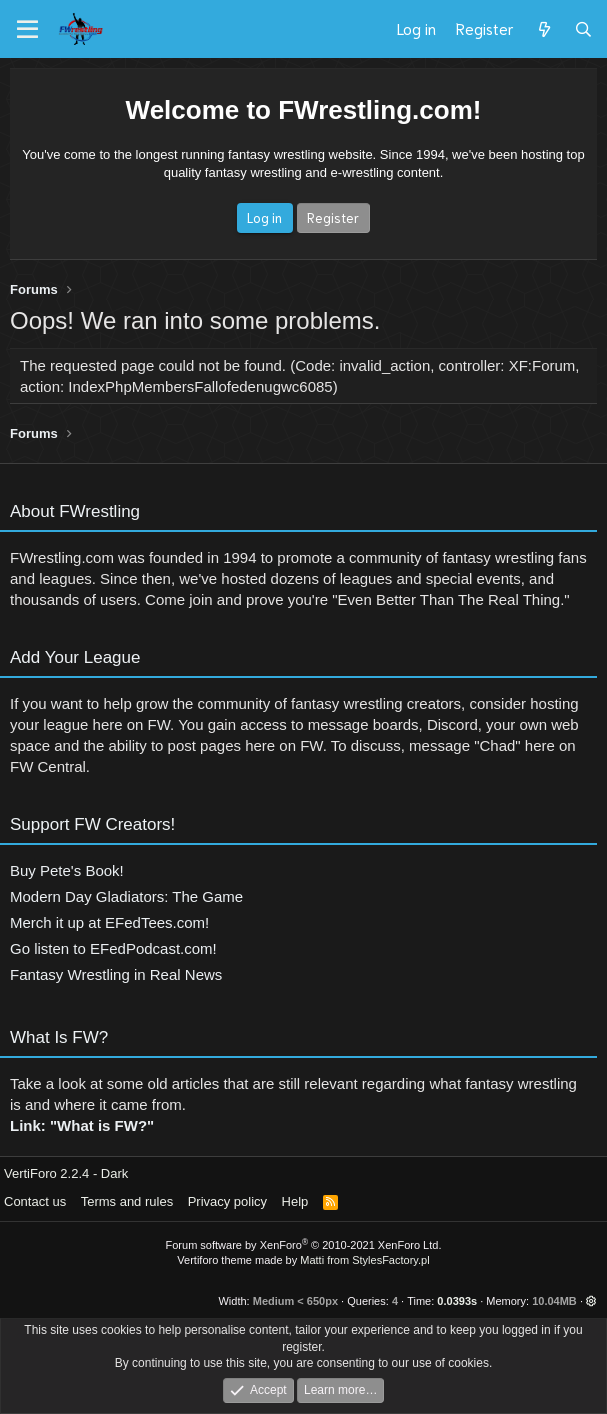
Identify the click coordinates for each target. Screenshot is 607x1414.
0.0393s (457, 1301)
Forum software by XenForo (304, 1245)
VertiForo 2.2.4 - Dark (66, 1173)
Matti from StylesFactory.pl (364, 1260)
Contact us (35, 1201)
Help (295, 1201)
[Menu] (27, 30)
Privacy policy (227, 1201)
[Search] (583, 29)
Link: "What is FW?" (82, 1125)
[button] (591, 1301)
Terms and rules (127, 1201)
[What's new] (543, 29)
